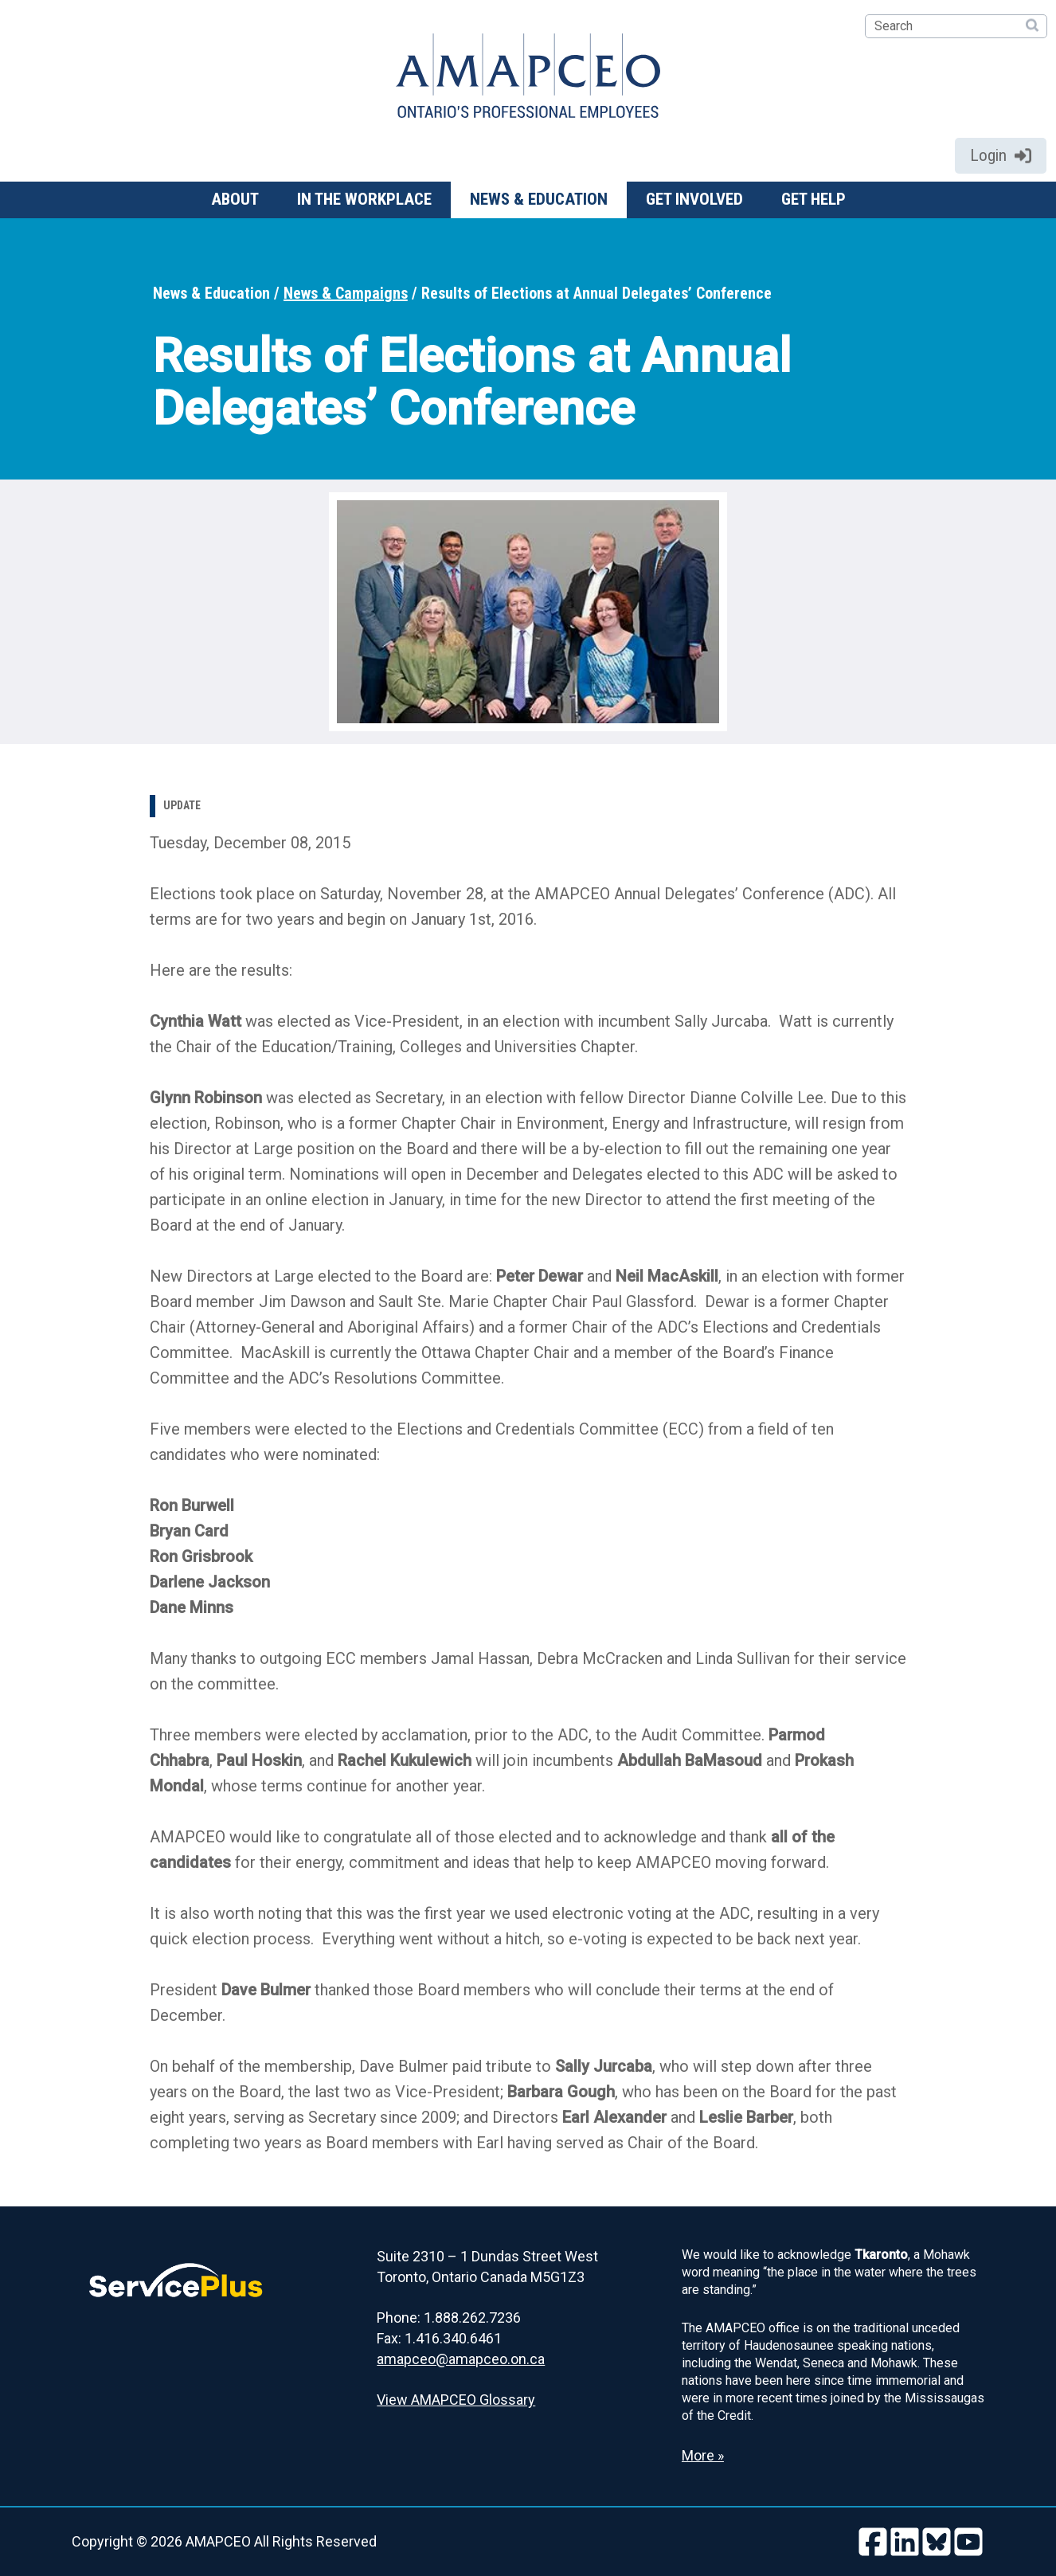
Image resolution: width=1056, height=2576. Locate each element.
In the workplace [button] (364, 199)
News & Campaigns (346, 293)
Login (1000, 155)
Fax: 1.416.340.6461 (439, 2338)
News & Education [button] (539, 199)
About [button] (235, 199)
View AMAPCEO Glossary (456, 2399)
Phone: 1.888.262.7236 (449, 2317)
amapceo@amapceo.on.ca (461, 2359)
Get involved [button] (694, 199)
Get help (813, 199)
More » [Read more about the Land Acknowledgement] (703, 2455)
